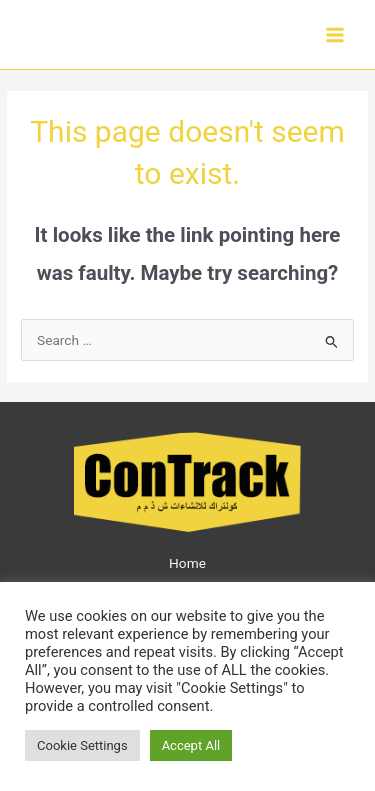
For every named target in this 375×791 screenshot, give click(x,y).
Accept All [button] (191, 745)
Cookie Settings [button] (82, 745)
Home (187, 563)
